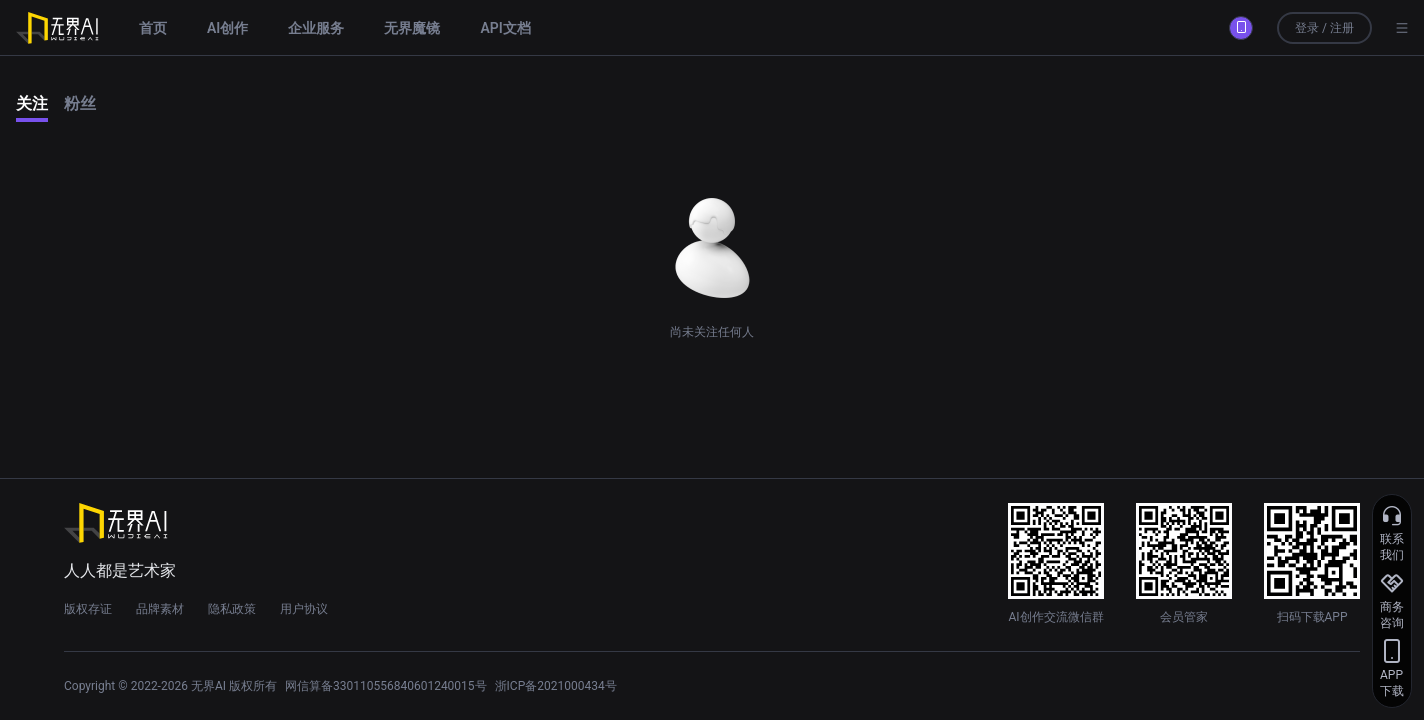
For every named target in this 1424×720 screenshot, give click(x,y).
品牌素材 (160, 609)
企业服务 (316, 28)
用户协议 (304, 609)
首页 (153, 28)
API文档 (505, 28)
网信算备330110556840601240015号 (386, 686)
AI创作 (227, 28)
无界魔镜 (412, 28)
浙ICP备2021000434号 (556, 686)
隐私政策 (232, 609)
